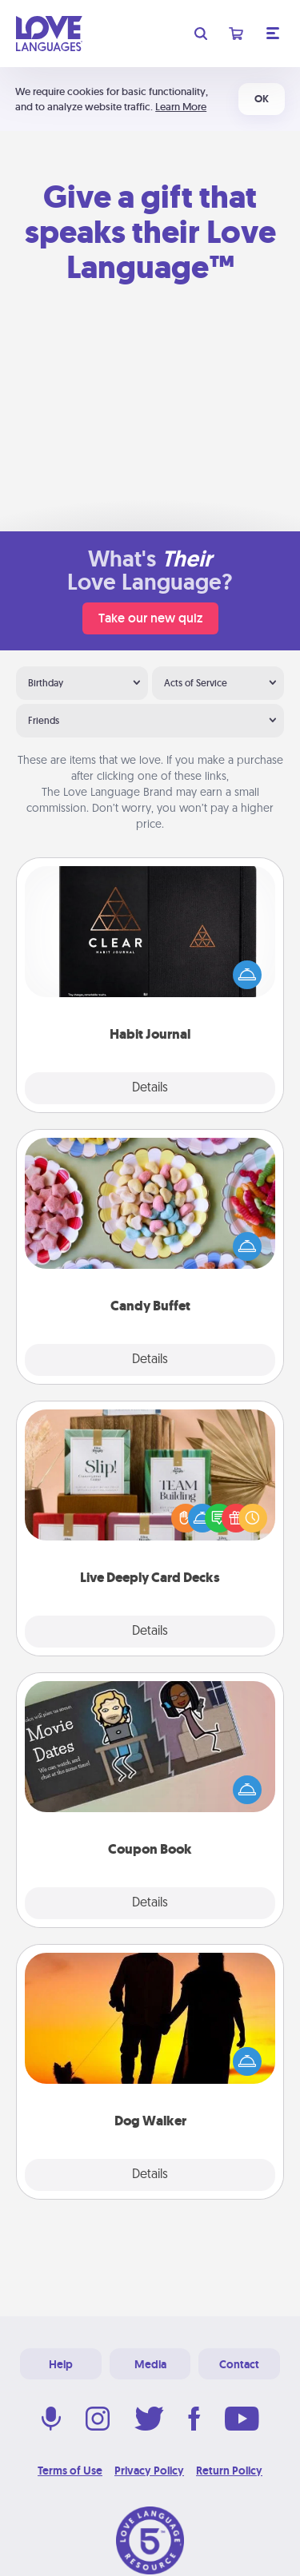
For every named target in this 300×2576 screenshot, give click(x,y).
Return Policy (229, 2470)
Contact (239, 2364)
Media (150, 2364)
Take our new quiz (150, 618)
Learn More (180, 106)
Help (61, 2364)
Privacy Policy (149, 2470)
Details (150, 1088)
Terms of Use (70, 2470)
